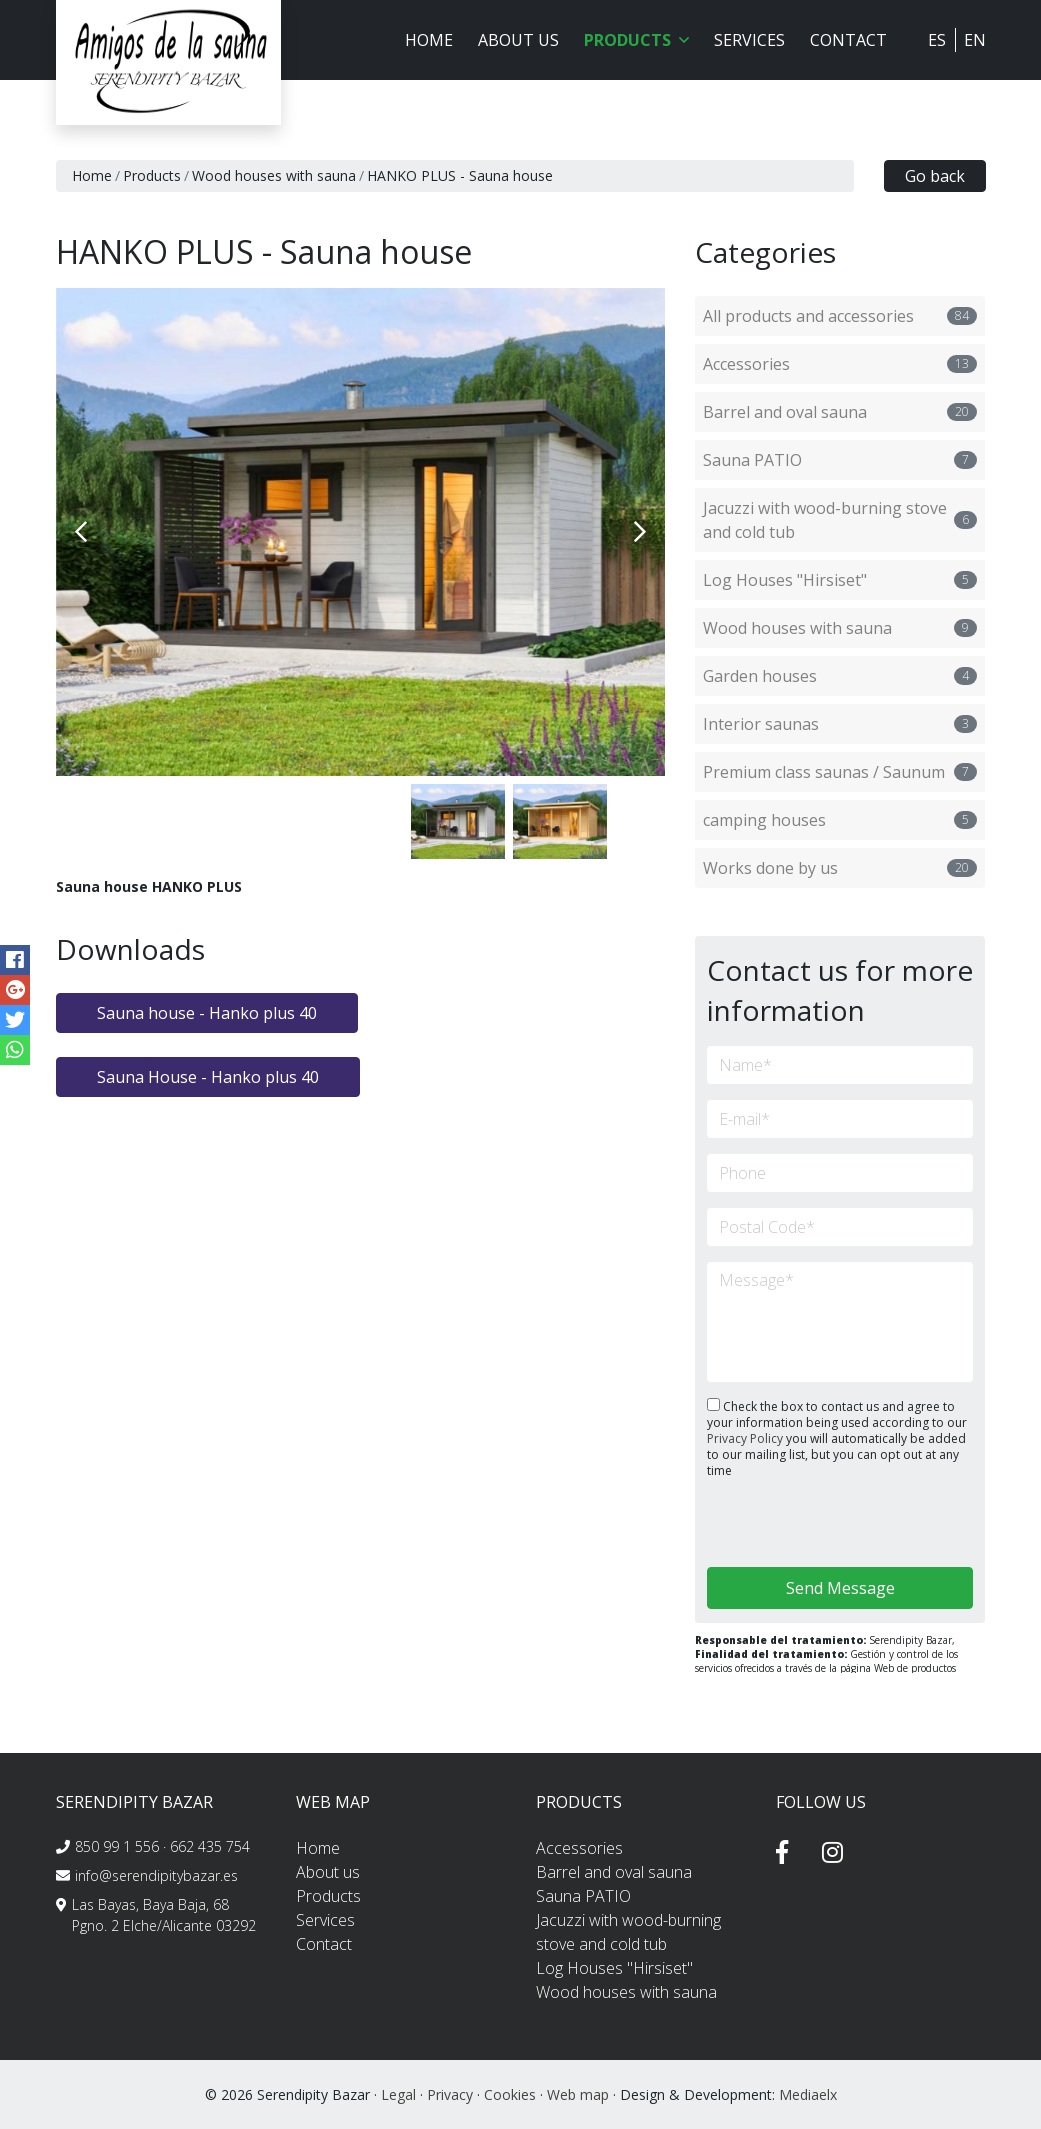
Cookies (510, 2094)
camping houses (840, 820)
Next (640, 532)
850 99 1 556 (117, 1846)
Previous (81, 532)
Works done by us (840, 868)
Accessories (840, 364)
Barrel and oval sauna (840, 412)
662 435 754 (210, 1846)
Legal (398, 2094)
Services (749, 40)
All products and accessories (840, 316)
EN (975, 40)
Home (429, 40)
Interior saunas (840, 724)
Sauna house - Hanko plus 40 (207, 1013)
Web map (578, 2094)
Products (152, 175)
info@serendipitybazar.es (156, 1875)
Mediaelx (808, 2094)
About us (518, 40)
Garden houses (840, 676)
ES (937, 40)
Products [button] (636, 40)
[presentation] (813, 1524)
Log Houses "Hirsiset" (840, 580)
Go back (935, 176)
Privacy (450, 2094)
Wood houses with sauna (274, 175)
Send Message (840, 1588)
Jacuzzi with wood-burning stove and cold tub (840, 520)
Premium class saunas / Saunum (840, 772)
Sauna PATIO (840, 460)
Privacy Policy (746, 1438)
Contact (848, 40)
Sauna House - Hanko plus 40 (208, 1077)
